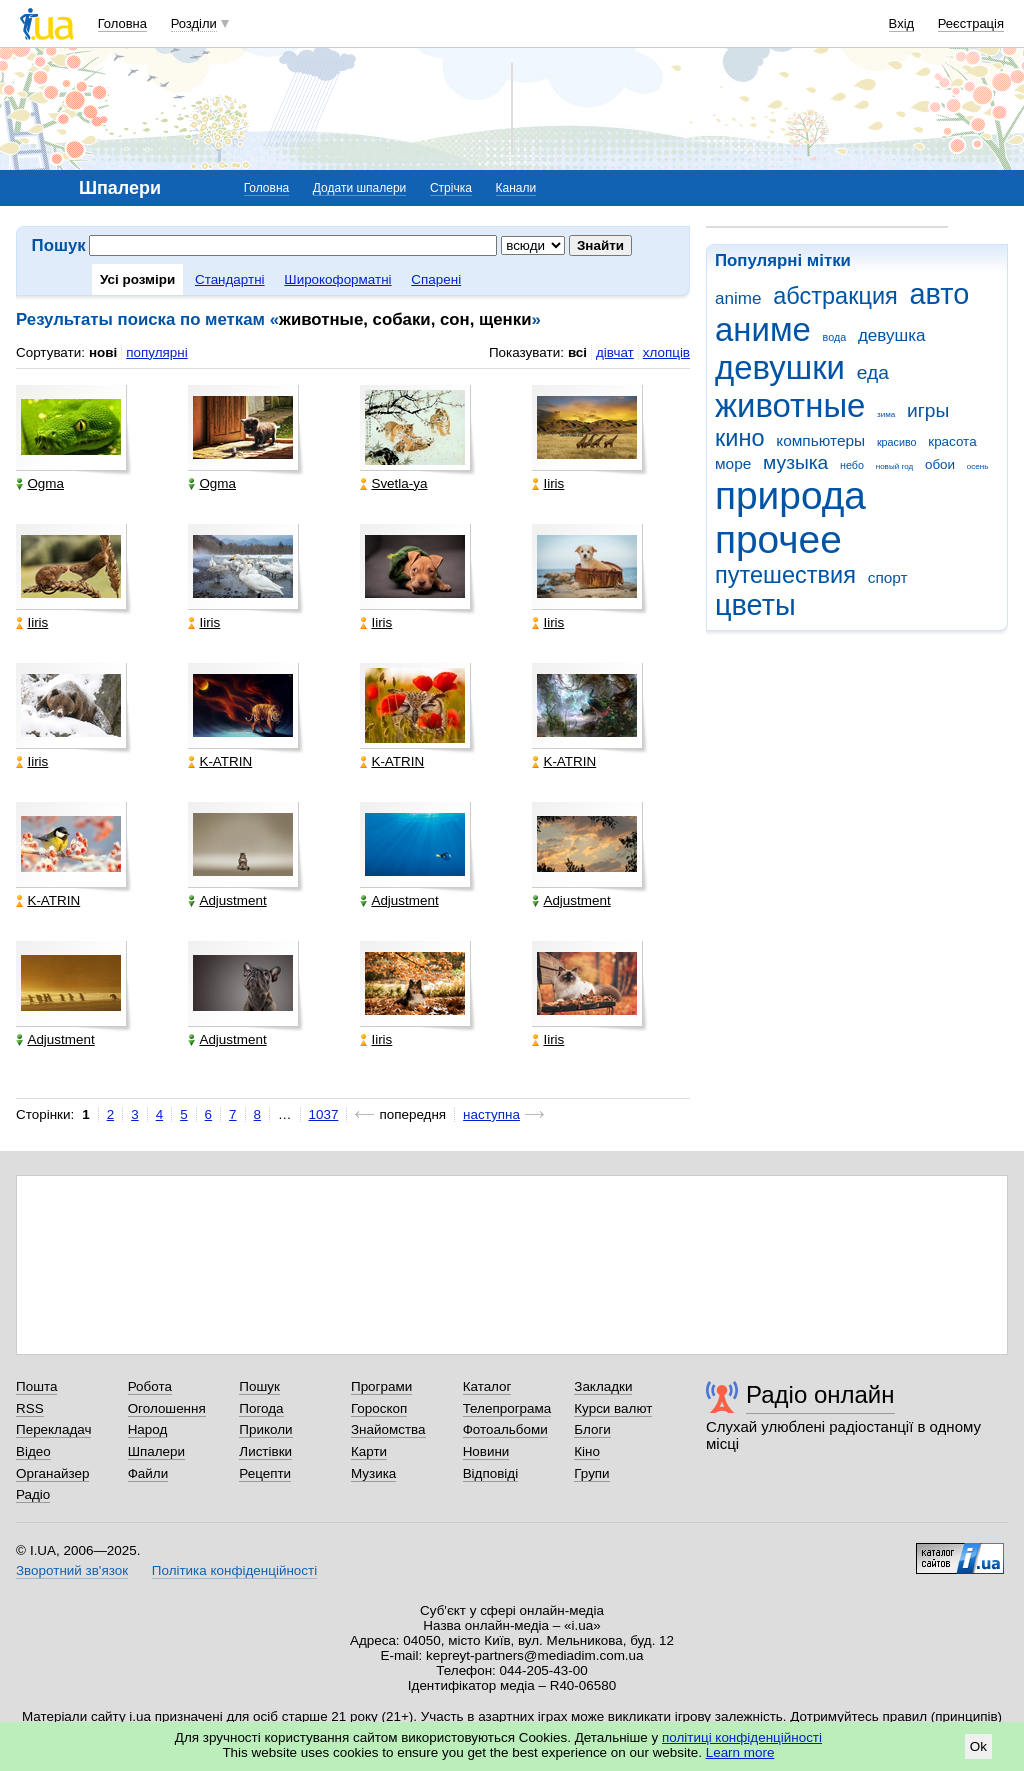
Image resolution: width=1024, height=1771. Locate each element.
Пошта (36, 1386)
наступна (491, 1114)
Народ (148, 1429)
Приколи (265, 1429)
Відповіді (491, 1473)
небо (852, 465)
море (733, 463)
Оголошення (167, 1408)
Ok (978, 1746)
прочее (778, 539)
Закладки (603, 1386)
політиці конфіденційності (742, 1737)
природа (790, 495)
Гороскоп (379, 1408)
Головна (122, 23)
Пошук (259, 1386)
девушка (892, 335)
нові (103, 352)
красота (952, 441)
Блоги (592, 1429)
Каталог (487, 1386)
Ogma (40, 483)
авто (940, 294)
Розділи (194, 23)
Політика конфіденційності (234, 1570)
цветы (755, 605)
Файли (148, 1473)
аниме (763, 329)
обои (940, 464)
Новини (486, 1451)
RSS (30, 1408)
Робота (150, 1386)
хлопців (666, 352)
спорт (888, 577)
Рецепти (265, 1473)
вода (835, 337)
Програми (381, 1386)
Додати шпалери (359, 188)
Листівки (265, 1451)
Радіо (33, 1494)
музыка (795, 462)
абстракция (835, 296)
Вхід (902, 23)
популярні (156, 352)
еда (873, 372)
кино (740, 438)
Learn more (740, 1752)
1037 (324, 1114)
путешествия (785, 575)
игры (928, 410)
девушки (780, 367)
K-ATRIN (220, 761)
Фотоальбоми (505, 1429)
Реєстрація (971, 23)
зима (886, 414)
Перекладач (53, 1429)
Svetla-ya (393, 483)
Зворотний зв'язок (72, 1570)
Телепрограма (507, 1408)
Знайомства (388, 1429)
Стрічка (451, 188)
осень (978, 466)
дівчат (615, 352)
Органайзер (52, 1473)
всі (577, 352)
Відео (33, 1451)
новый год (894, 466)
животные (790, 405)
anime (738, 298)
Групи (591, 1473)
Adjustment (227, 900)
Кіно (587, 1451)
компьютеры (820, 440)
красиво (897, 442)
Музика (373, 1473)
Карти (369, 1451)
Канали (516, 188)
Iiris (548, 483)
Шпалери (156, 1451)
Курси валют (613, 1408)
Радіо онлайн (820, 1394)
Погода (261, 1408)
